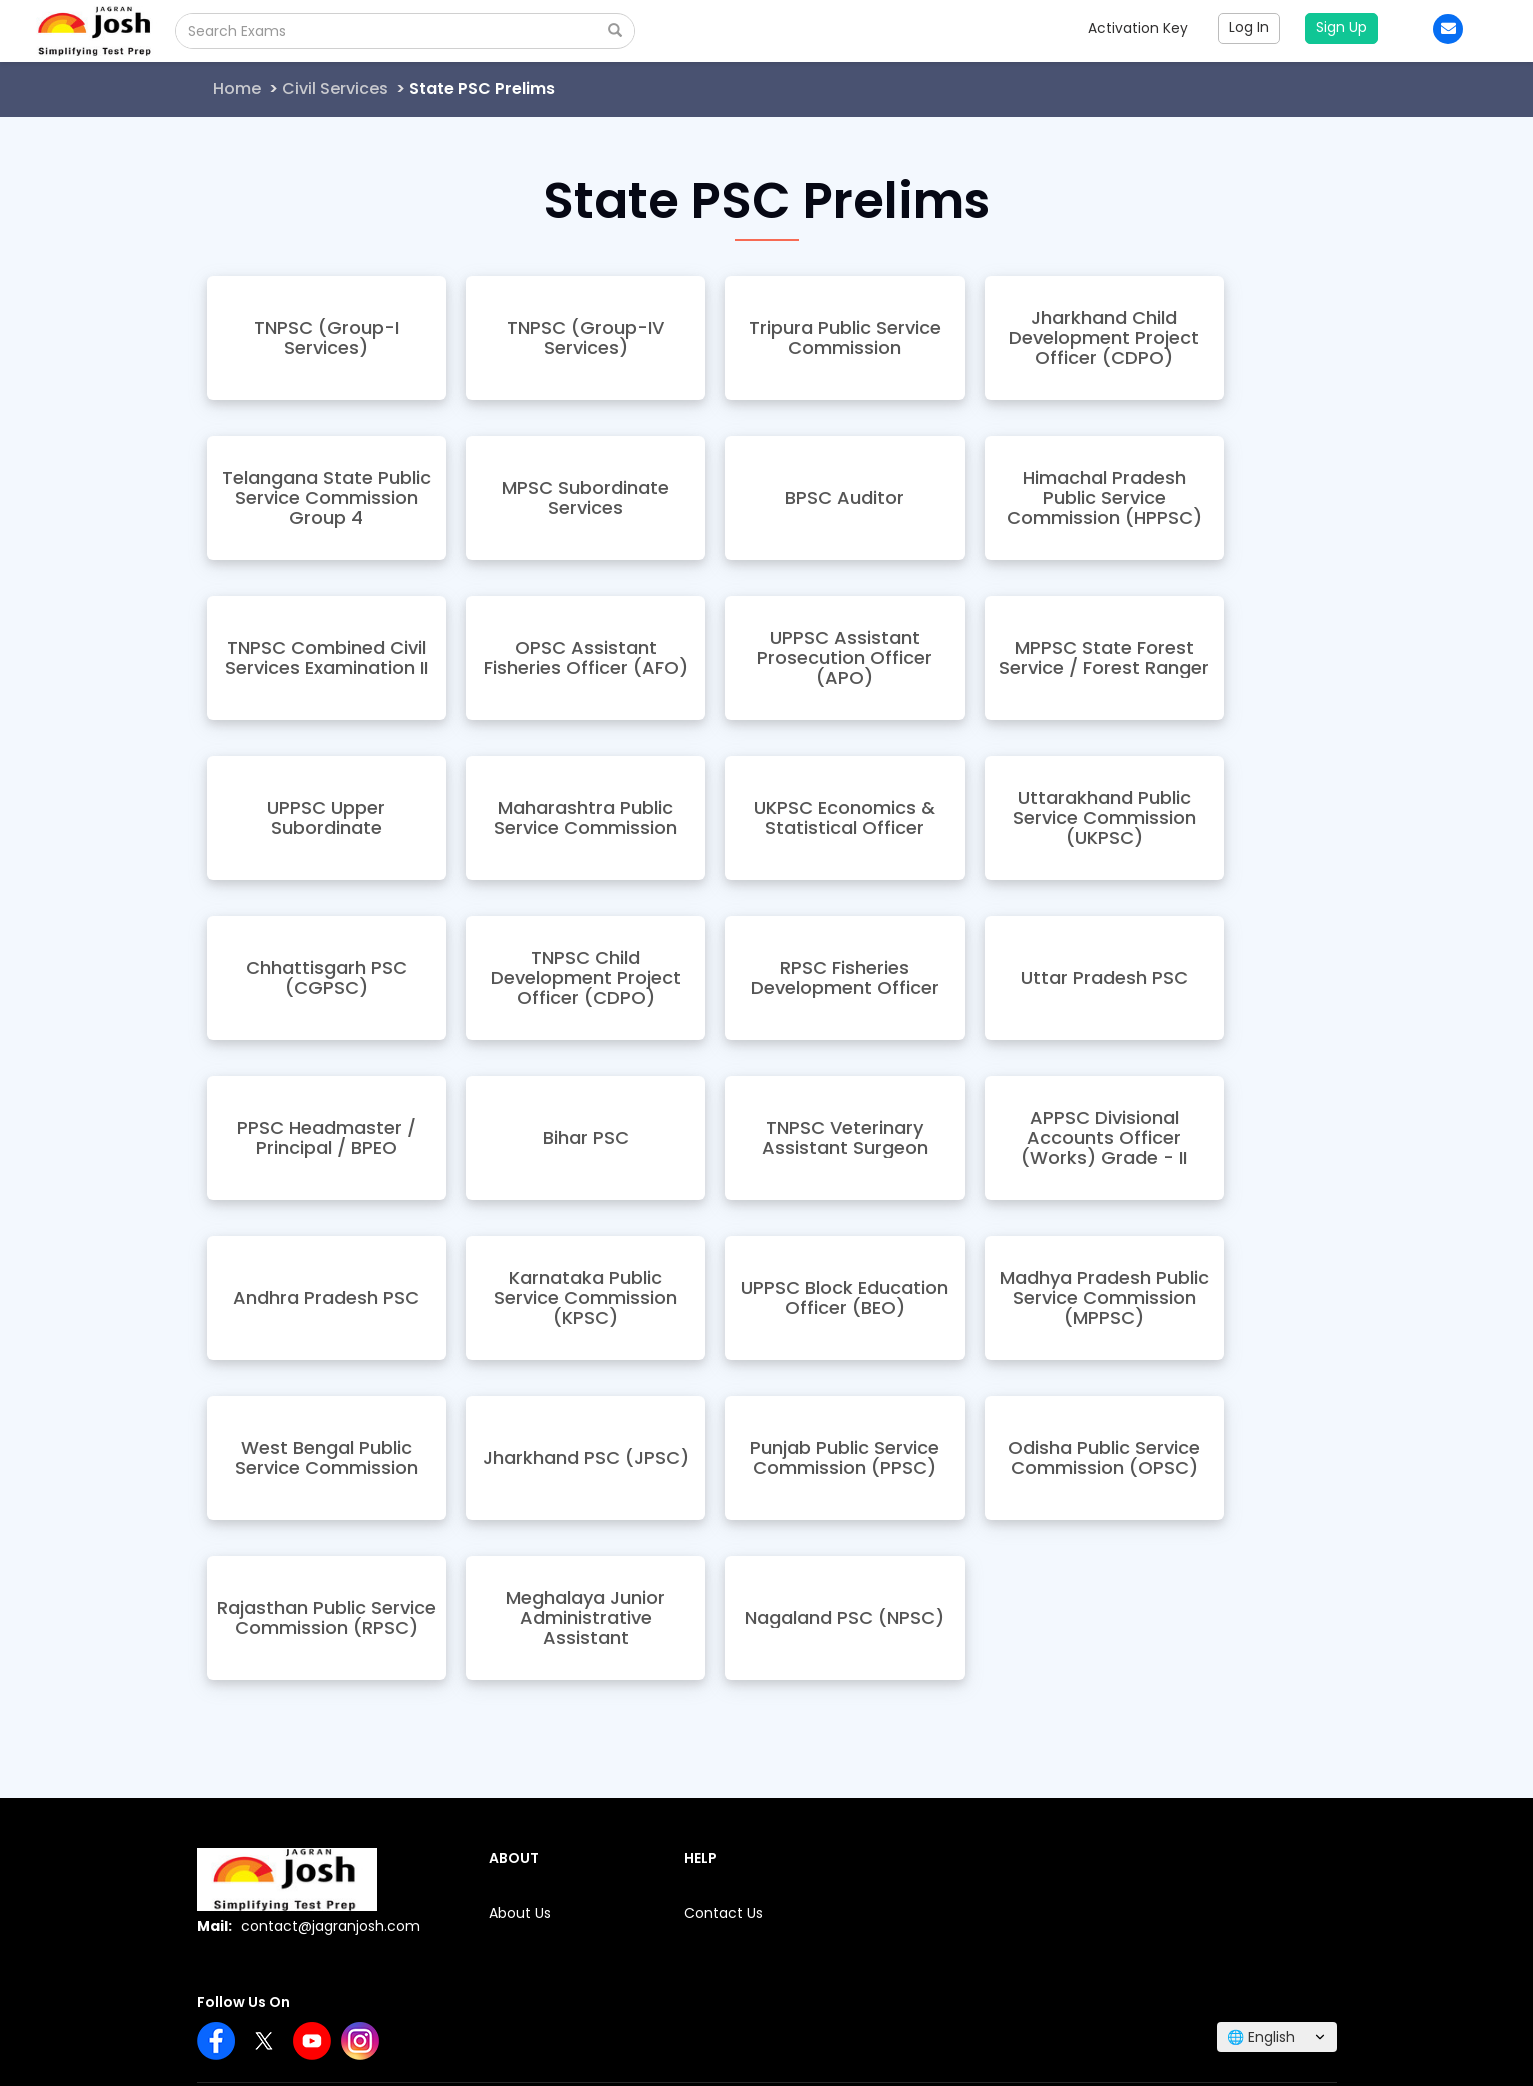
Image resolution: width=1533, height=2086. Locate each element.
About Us (520, 1913)
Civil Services (335, 88)
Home (237, 88)
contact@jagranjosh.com (330, 1926)
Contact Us (723, 1913)
